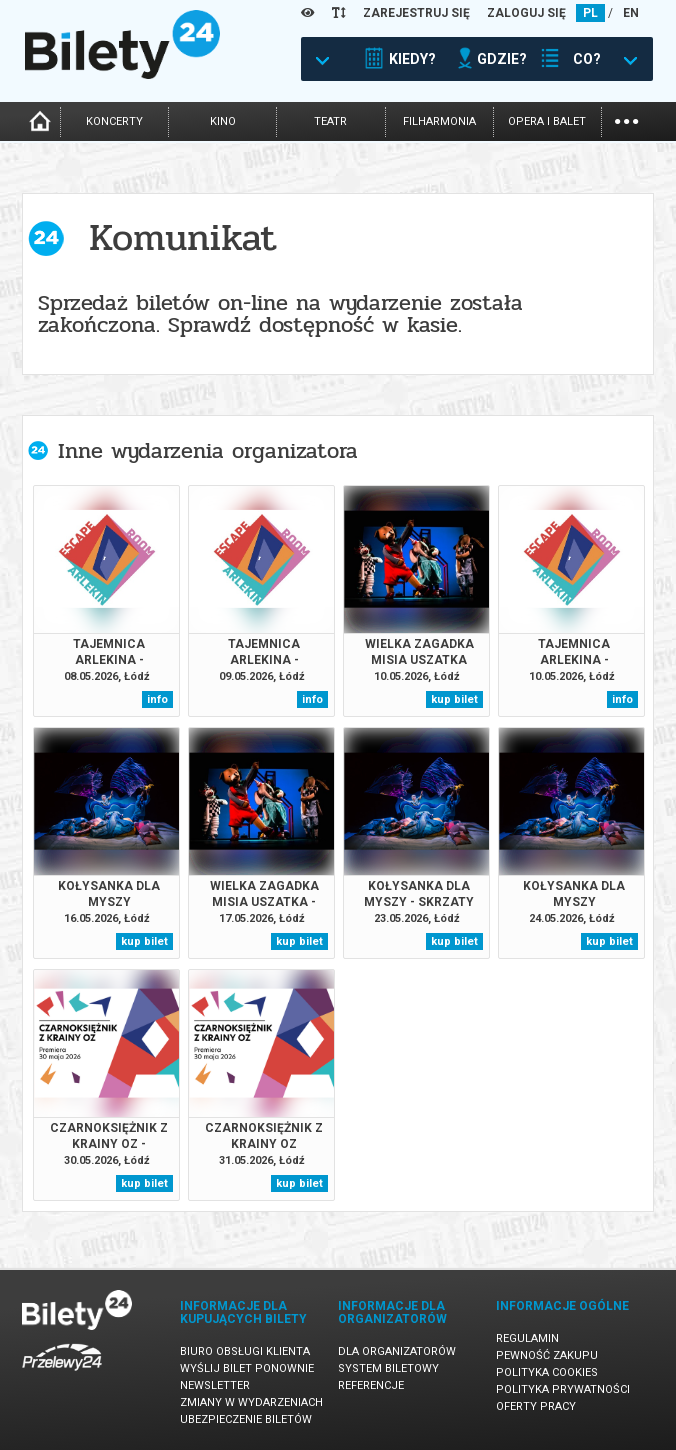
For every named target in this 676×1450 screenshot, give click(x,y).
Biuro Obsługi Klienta (245, 1351)
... (626, 119)
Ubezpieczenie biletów (246, 1419)
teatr (330, 121)
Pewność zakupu (547, 1355)
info (157, 699)
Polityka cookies (547, 1372)
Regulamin (527, 1338)
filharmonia (439, 121)
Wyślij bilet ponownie (247, 1368)
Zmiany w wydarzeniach (251, 1402)
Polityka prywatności (563, 1389)
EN (631, 13)
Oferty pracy (536, 1406)
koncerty (114, 121)
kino (223, 121)
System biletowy (388, 1368)
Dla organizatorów (397, 1351)
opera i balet (547, 121)
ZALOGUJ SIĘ (526, 13)
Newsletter (215, 1385)
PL (590, 13)
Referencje (371, 1385)
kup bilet (454, 699)
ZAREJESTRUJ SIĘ (416, 13)
